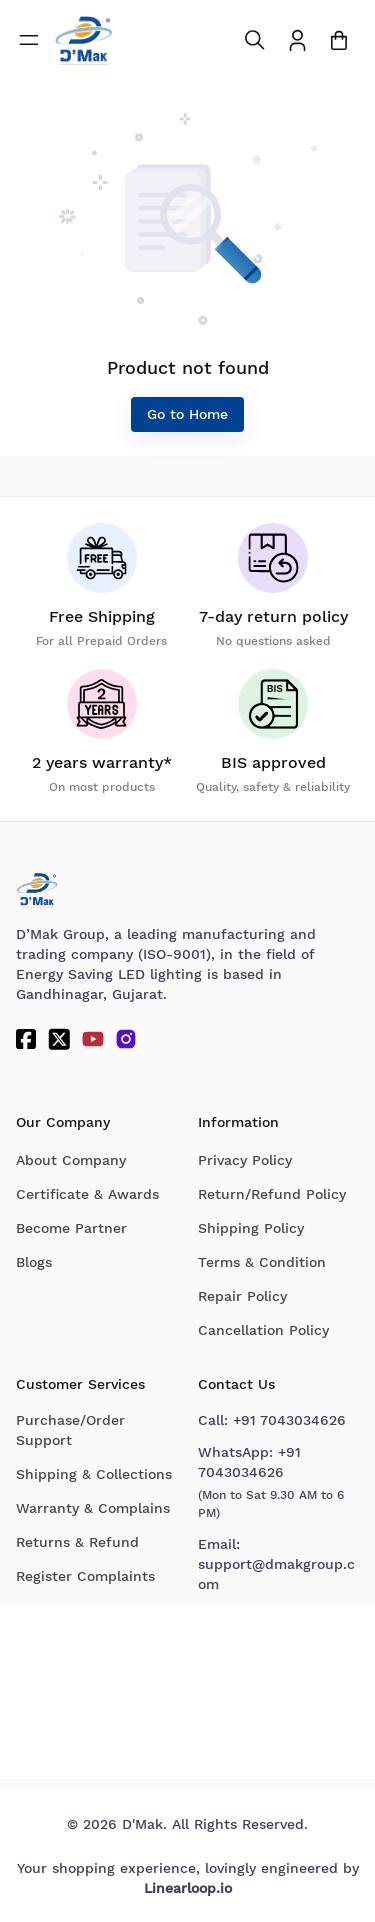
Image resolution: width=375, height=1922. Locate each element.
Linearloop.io (188, 1888)
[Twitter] (59, 1039)
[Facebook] (26, 1039)
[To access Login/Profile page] (297, 40)
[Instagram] (126, 1039)
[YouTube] (93, 1039)
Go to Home (187, 414)
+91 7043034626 (289, 1420)
